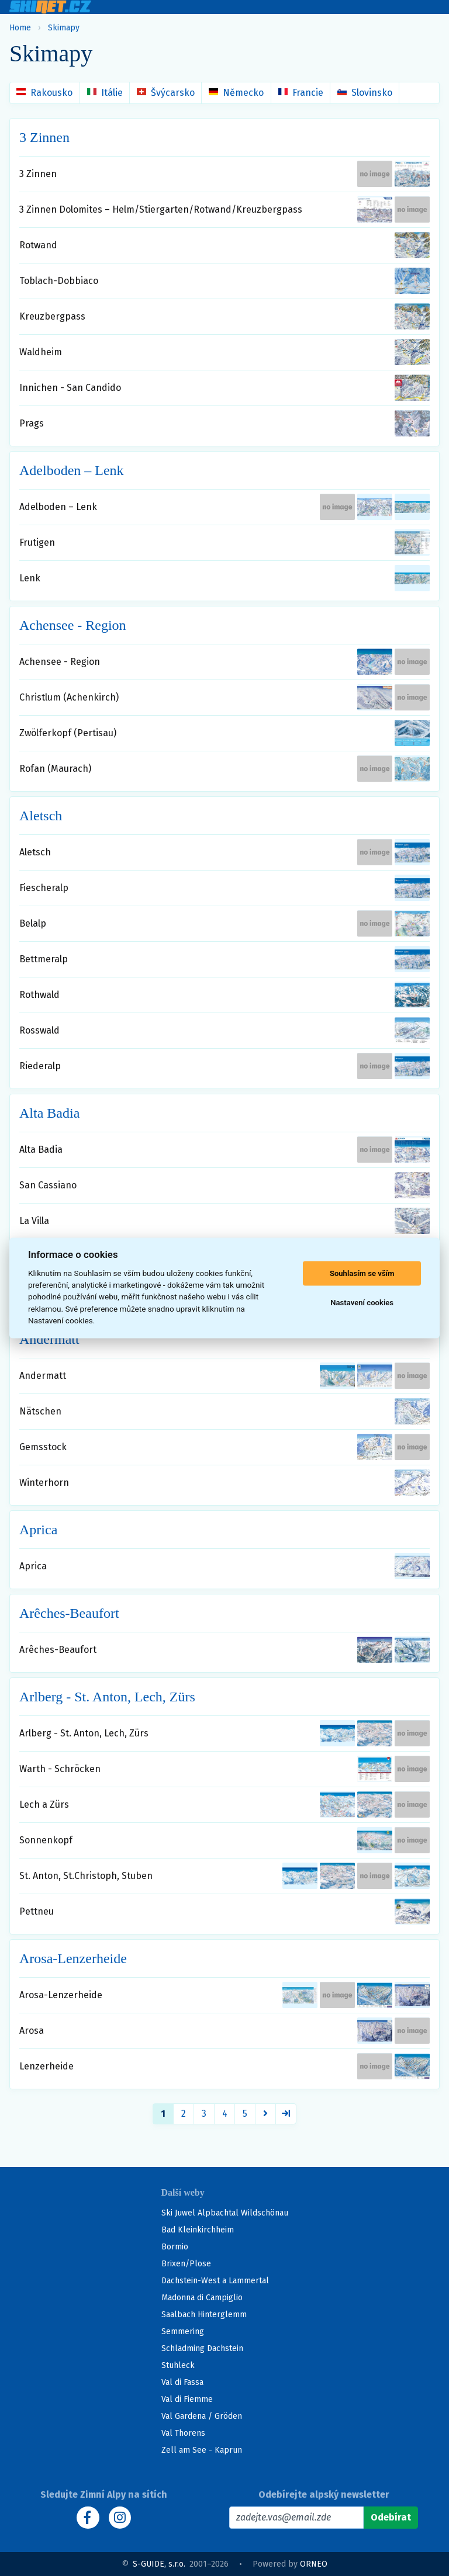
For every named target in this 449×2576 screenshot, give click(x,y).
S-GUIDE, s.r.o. (159, 2564)
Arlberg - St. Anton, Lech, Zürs (107, 1696)
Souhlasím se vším (362, 1273)
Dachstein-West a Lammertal (215, 2281)
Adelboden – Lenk (71, 470)
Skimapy (64, 28)
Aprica (38, 1529)
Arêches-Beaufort (69, 1613)
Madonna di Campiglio (202, 2298)
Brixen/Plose (186, 2264)
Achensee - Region (72, 625)
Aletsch (40, 815)
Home (20, 28)
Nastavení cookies (361, 1302)
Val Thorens (183, 2433)
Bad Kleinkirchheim (197, 2230)
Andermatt (49, 1339)
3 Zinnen (44, 137)
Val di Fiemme (187, 2399)
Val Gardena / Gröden (201, 2416)
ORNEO (313, 2564)
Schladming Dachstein (202, 2348)
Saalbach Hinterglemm (204, 2315)
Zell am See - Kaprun (201, 2450)
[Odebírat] (391, 2517)
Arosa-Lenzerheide (73, 1958)
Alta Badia (49, 1113)
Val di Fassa (182, 2382)
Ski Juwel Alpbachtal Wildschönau (224, 2213)
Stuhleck (178, 2365)
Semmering (182, 2331)
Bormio (174, 2247)
